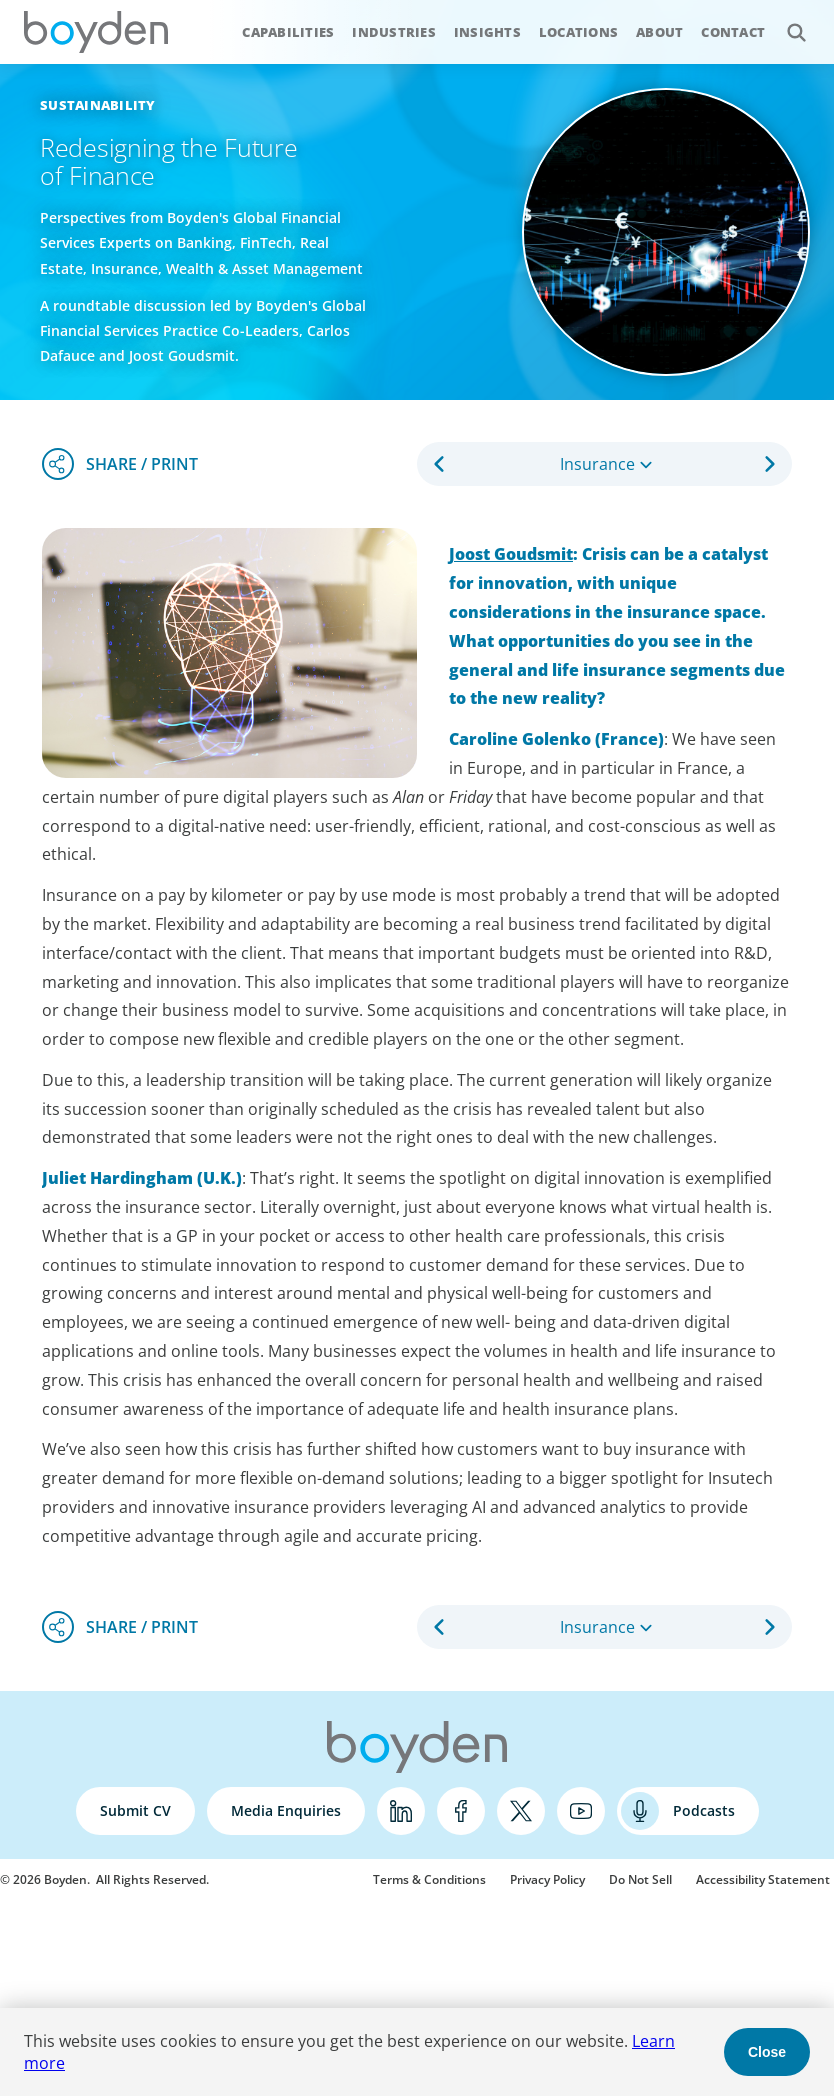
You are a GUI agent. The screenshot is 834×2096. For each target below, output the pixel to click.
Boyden (96, 32)
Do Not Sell (640, 1879)
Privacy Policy (547, 1879)
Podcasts (704, 1810)
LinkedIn (401, 1811)
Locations (578, 32)
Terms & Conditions (429, 1879)
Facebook (461, 1811)
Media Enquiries (286, 1810)
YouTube (581, 1811)
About (659, 32)
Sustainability (98, 105)
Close (767, 2052)
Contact (733, 32)
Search (785, 21)
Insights (487, 32)
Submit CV (135, 1810)
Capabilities (288, 32)
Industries (394, 32)
